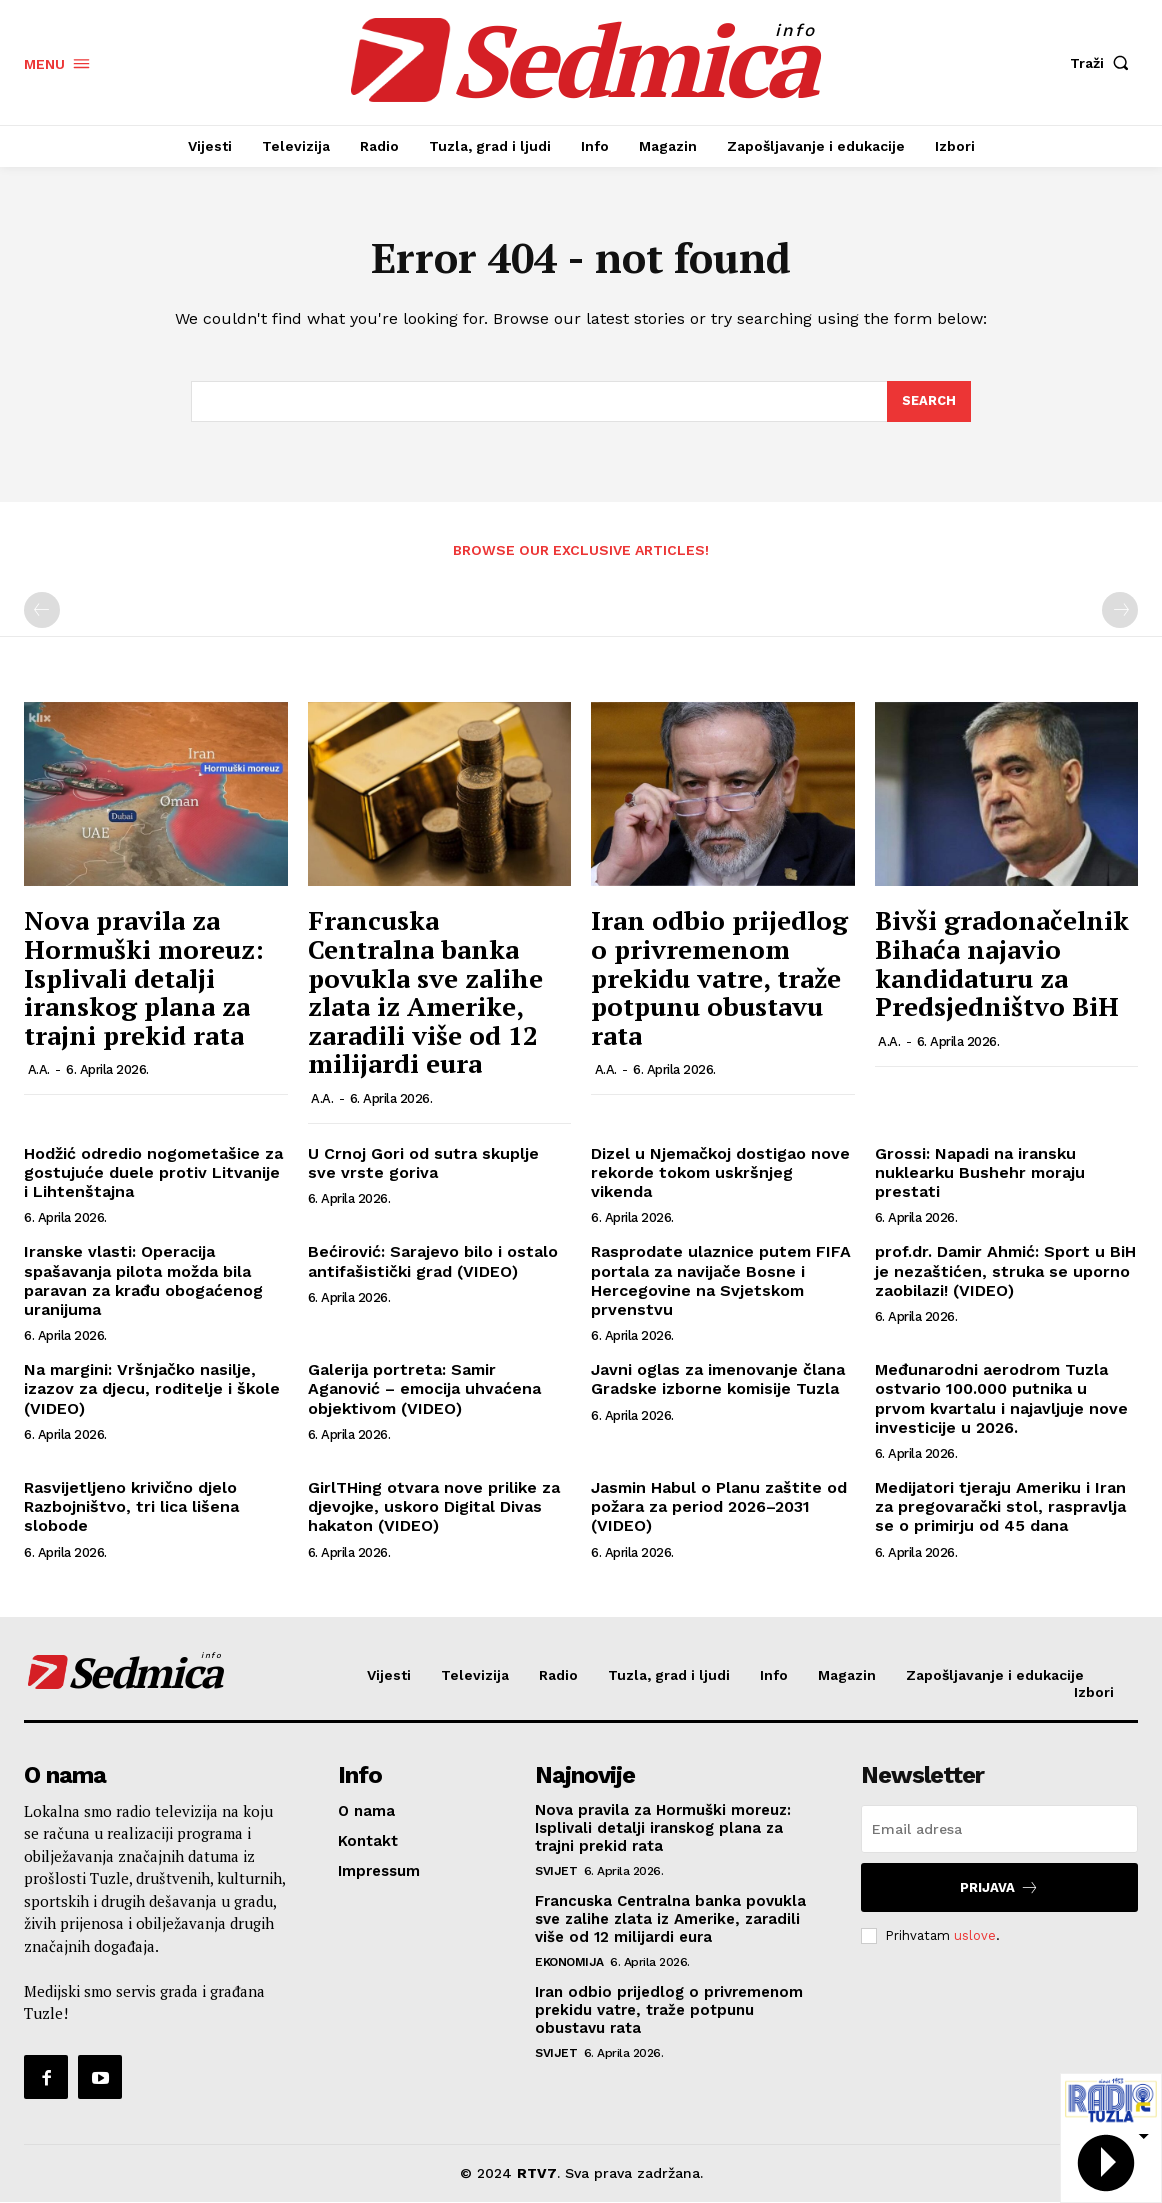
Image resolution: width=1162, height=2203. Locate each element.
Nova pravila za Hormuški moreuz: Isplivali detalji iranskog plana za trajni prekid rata (144, 978)
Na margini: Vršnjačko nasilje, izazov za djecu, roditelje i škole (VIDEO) (152, 1389)
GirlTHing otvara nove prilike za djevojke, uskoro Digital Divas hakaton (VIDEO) (434, 1507)
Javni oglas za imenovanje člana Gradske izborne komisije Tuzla (718, 1380)
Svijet (556, 1872)
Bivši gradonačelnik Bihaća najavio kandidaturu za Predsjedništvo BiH (1002, 964)
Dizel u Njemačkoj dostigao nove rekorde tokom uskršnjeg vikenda (720, 1173)
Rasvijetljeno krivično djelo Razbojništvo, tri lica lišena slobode (131, 1507)
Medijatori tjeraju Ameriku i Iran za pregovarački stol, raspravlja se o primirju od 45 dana (1000, 1507)
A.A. (39, 1070)
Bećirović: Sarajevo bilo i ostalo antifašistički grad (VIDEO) (433, 1262)
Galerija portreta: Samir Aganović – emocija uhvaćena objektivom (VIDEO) (424, 1389)
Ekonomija (569, 1963)
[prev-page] (42, 611)
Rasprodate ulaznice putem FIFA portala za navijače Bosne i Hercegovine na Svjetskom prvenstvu (721, 1281)
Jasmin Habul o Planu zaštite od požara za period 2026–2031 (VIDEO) (719, 1507)
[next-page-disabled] (1120, 611)
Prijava (999, 1888)
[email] (999, 1830)
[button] (1104, 63)
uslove (975, 1935)
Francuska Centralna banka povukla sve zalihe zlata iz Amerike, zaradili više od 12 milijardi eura (425, 992)
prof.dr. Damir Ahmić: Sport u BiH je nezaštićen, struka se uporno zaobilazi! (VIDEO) (1005, 1271)
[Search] (929, 402)
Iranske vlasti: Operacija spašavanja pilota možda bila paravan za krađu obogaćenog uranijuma (143, 1281)
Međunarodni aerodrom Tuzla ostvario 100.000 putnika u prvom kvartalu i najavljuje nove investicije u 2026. (1001, 1399)
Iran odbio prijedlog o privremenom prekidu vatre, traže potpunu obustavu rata (719, 978)
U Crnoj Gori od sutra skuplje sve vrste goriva (423, 1164)
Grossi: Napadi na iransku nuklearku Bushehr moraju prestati (980, 1173)
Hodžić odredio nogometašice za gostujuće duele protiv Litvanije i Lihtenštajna (153, 1173)
